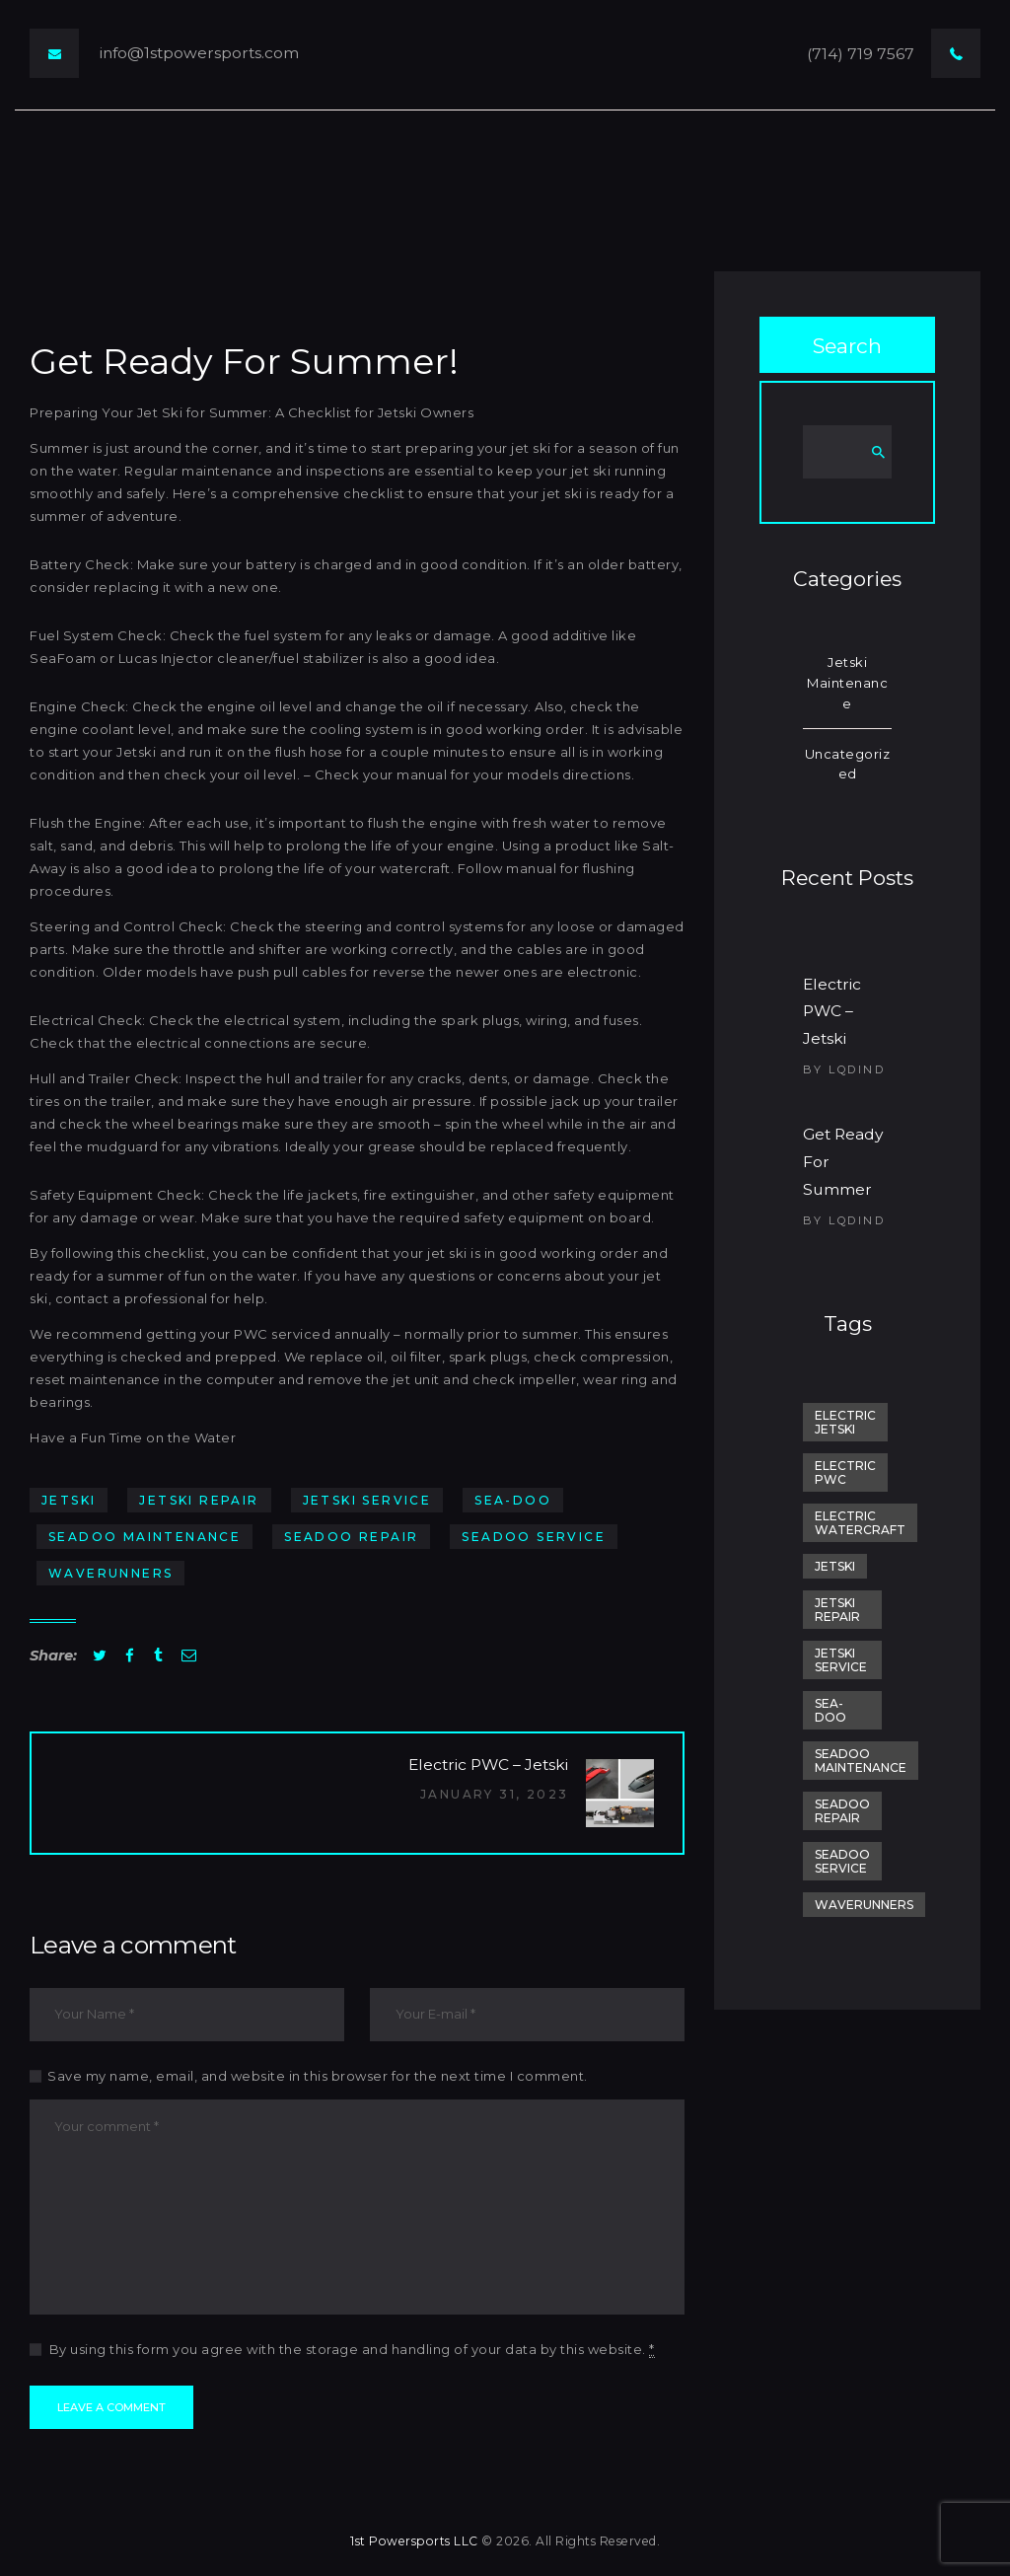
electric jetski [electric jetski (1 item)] (845, 1422)
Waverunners (110, 1573)
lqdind (857, 1069)
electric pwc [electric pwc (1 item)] (845, 1472)
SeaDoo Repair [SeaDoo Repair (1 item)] (842, 1811)
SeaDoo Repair (351, 1536)
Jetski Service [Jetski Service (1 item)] (841, 1660)
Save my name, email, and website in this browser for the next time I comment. (317, 2076)
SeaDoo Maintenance (144, 1536)
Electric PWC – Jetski (832, 1012)
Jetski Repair (198, 1500)
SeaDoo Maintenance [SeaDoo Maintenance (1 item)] (860, 1760)
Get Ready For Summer (843, 1162)
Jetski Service (367, 1500)
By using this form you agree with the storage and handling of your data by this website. (352, 2349)
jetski (68, 1500)
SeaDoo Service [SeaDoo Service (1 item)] (842, 1861)
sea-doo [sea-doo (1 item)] (830, 1710)
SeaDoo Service (534, 1536)
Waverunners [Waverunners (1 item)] (864, 1904)
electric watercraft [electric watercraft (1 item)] (860, 1523)
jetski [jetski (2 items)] (835, 1566)
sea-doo (512, 1500)
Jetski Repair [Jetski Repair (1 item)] (837, 1609)
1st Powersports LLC (414, 2541)
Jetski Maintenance (847, 682)
